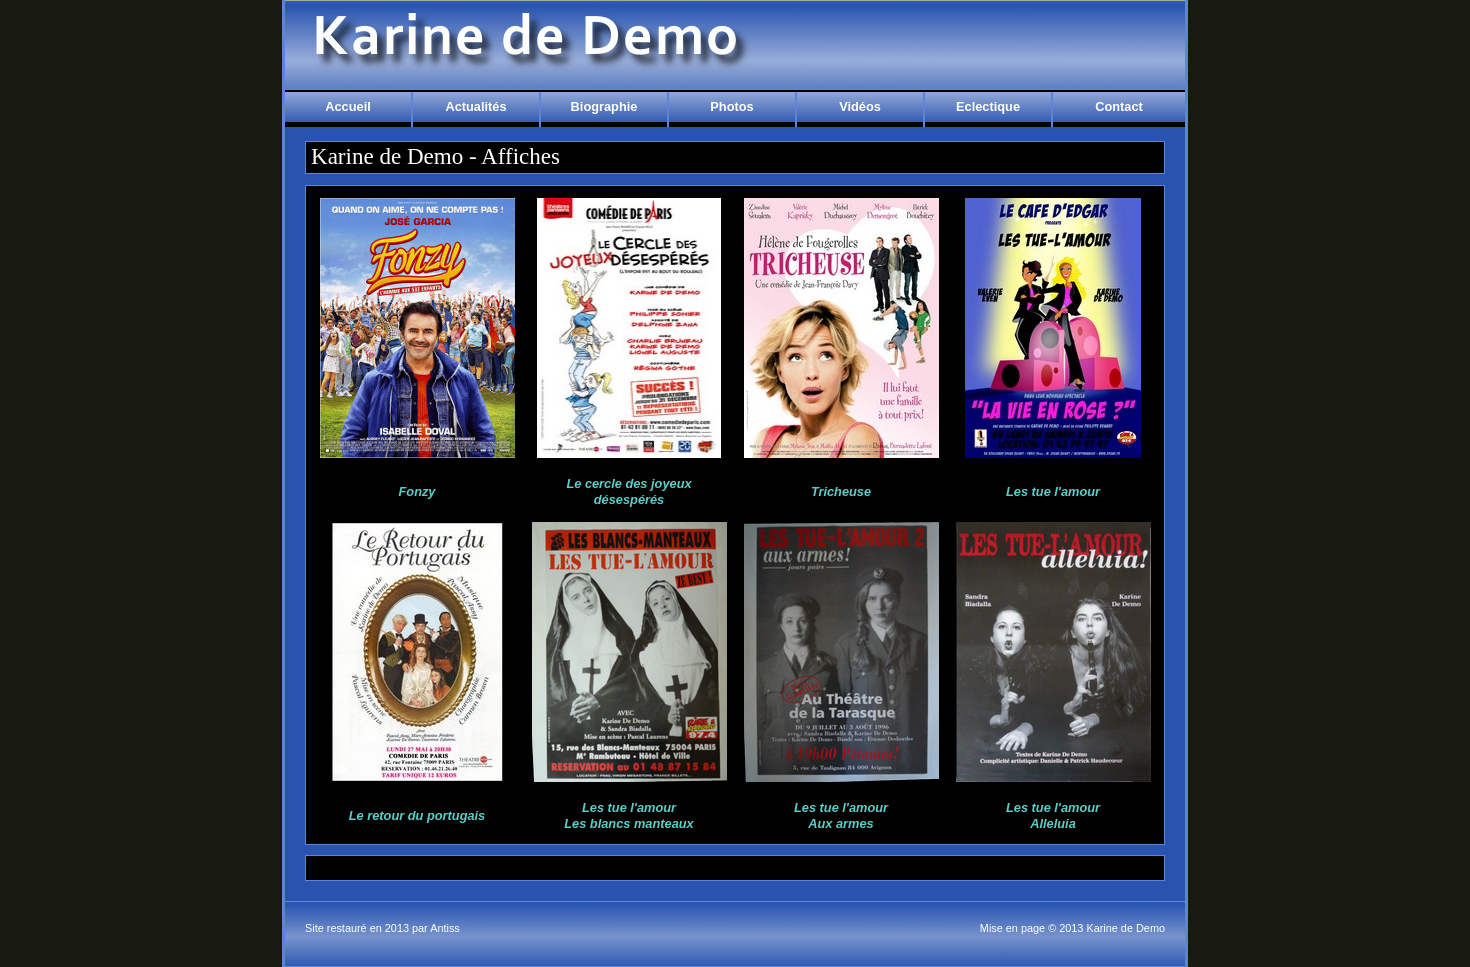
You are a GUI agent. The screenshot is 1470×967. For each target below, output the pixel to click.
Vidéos (860, 106)
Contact (1119, 106)
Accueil (348, 106)
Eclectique (988, 106)
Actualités (475, 106)
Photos (731, 106)
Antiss (445, 928)
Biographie (604, 106)
